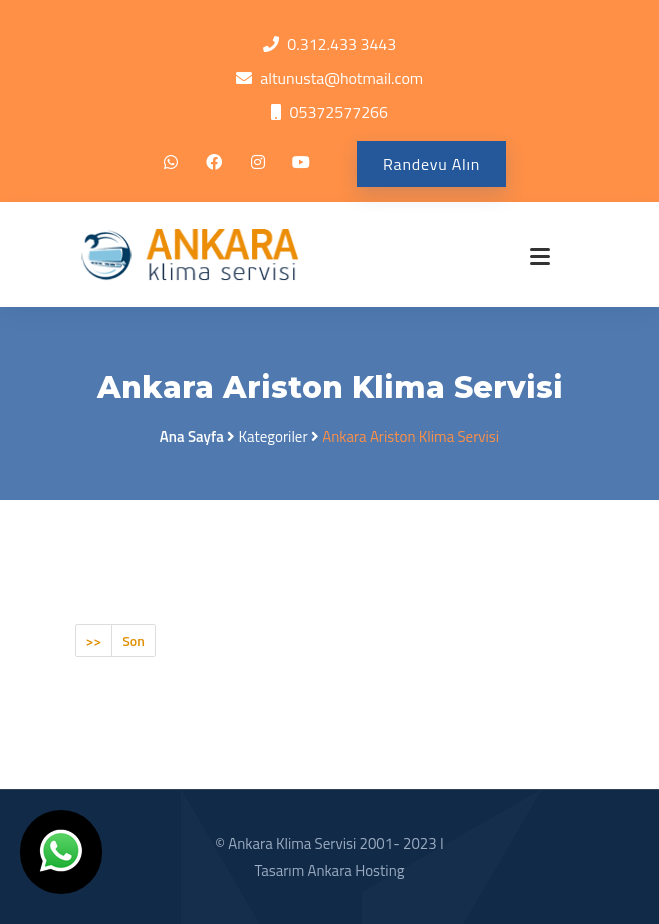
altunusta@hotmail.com (341, 78)
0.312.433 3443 (341, 44)
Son (133, 640)
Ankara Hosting (355, 870)
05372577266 (338, 112)
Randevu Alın (431, 164)
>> (94, 640)
